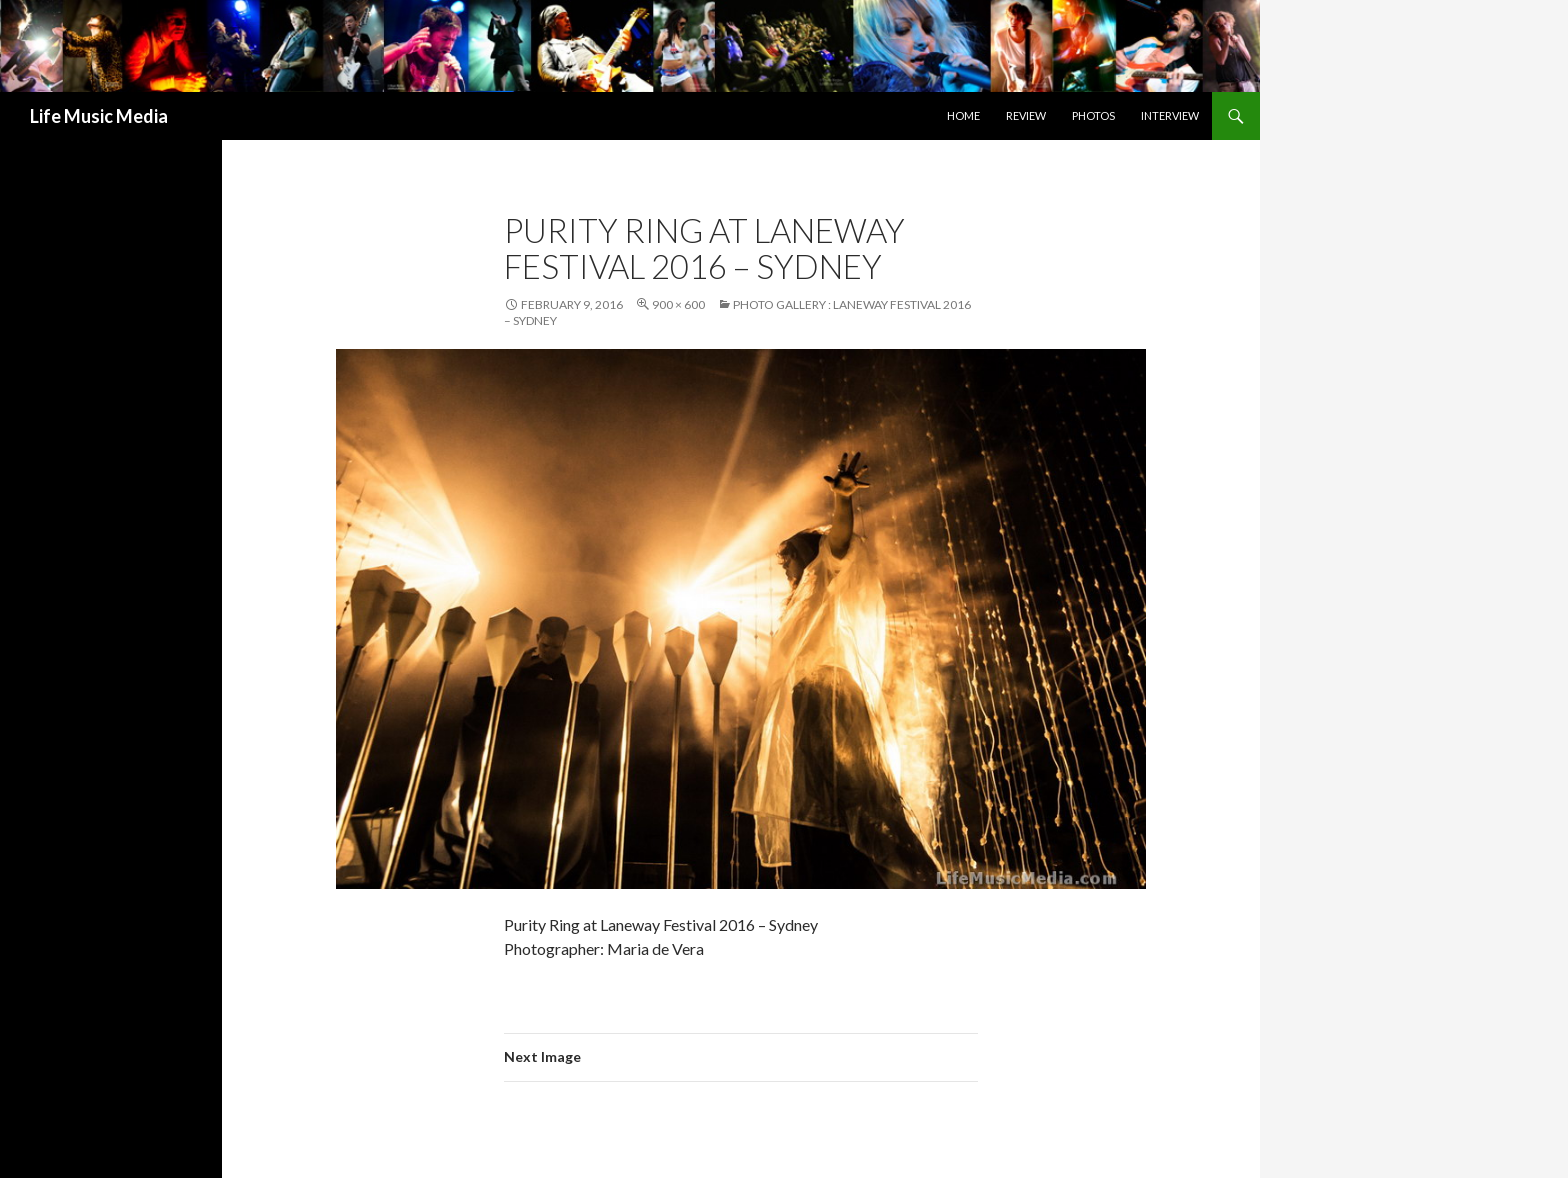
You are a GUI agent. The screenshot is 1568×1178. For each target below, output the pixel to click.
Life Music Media (99, 116)
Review (1026, 115)
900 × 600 (678, 304)
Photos (1093, 115)
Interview (1170, 115)
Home (963, 115)
